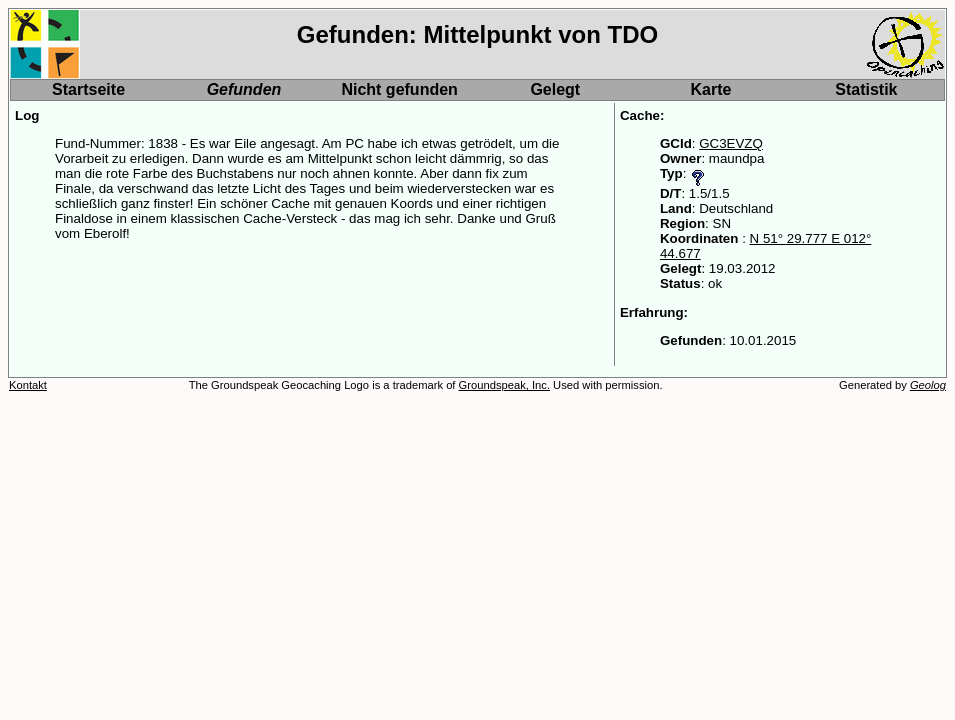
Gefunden (244, 89)
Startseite (88, 89)
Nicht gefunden (399, 89)
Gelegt (555, 89)
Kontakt (28, 385)
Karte (711, 89)
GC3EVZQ (731, 143)
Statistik (866, 89)
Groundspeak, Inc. (504, 385)
